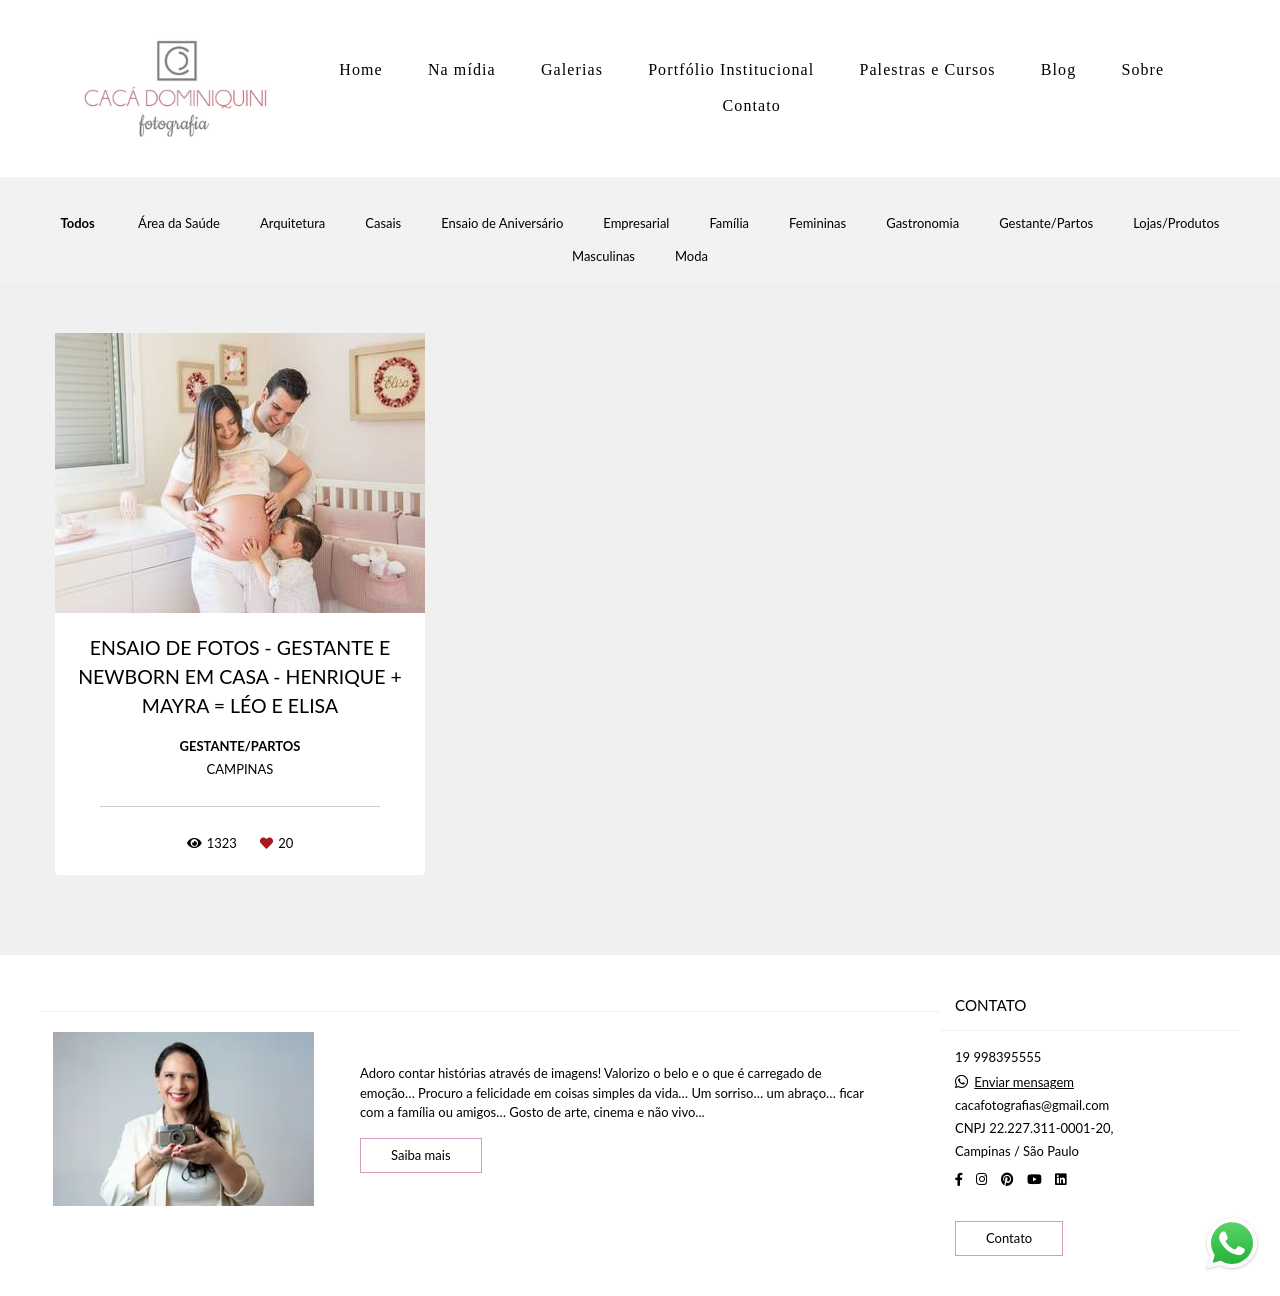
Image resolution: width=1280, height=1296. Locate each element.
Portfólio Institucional (731, 69)
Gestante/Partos (1046, 223)
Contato (752, 105)
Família (729, 223)
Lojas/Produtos (1176, 223)
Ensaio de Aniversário (502, 223)
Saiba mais (421, 1155)
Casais (383, 223)
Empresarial (636, 223)
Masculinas (603, 256)
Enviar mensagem (1024, 1082)
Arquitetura (292, 223)
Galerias (572, 69)
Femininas (817, 223)
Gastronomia (922, 223)
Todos (78, 223)
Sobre (1142, 69)
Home (361, 69)
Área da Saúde (179, 223)
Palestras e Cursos (927, 69)
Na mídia (462, 69)
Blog (1059, 69)
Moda (691, 256)
